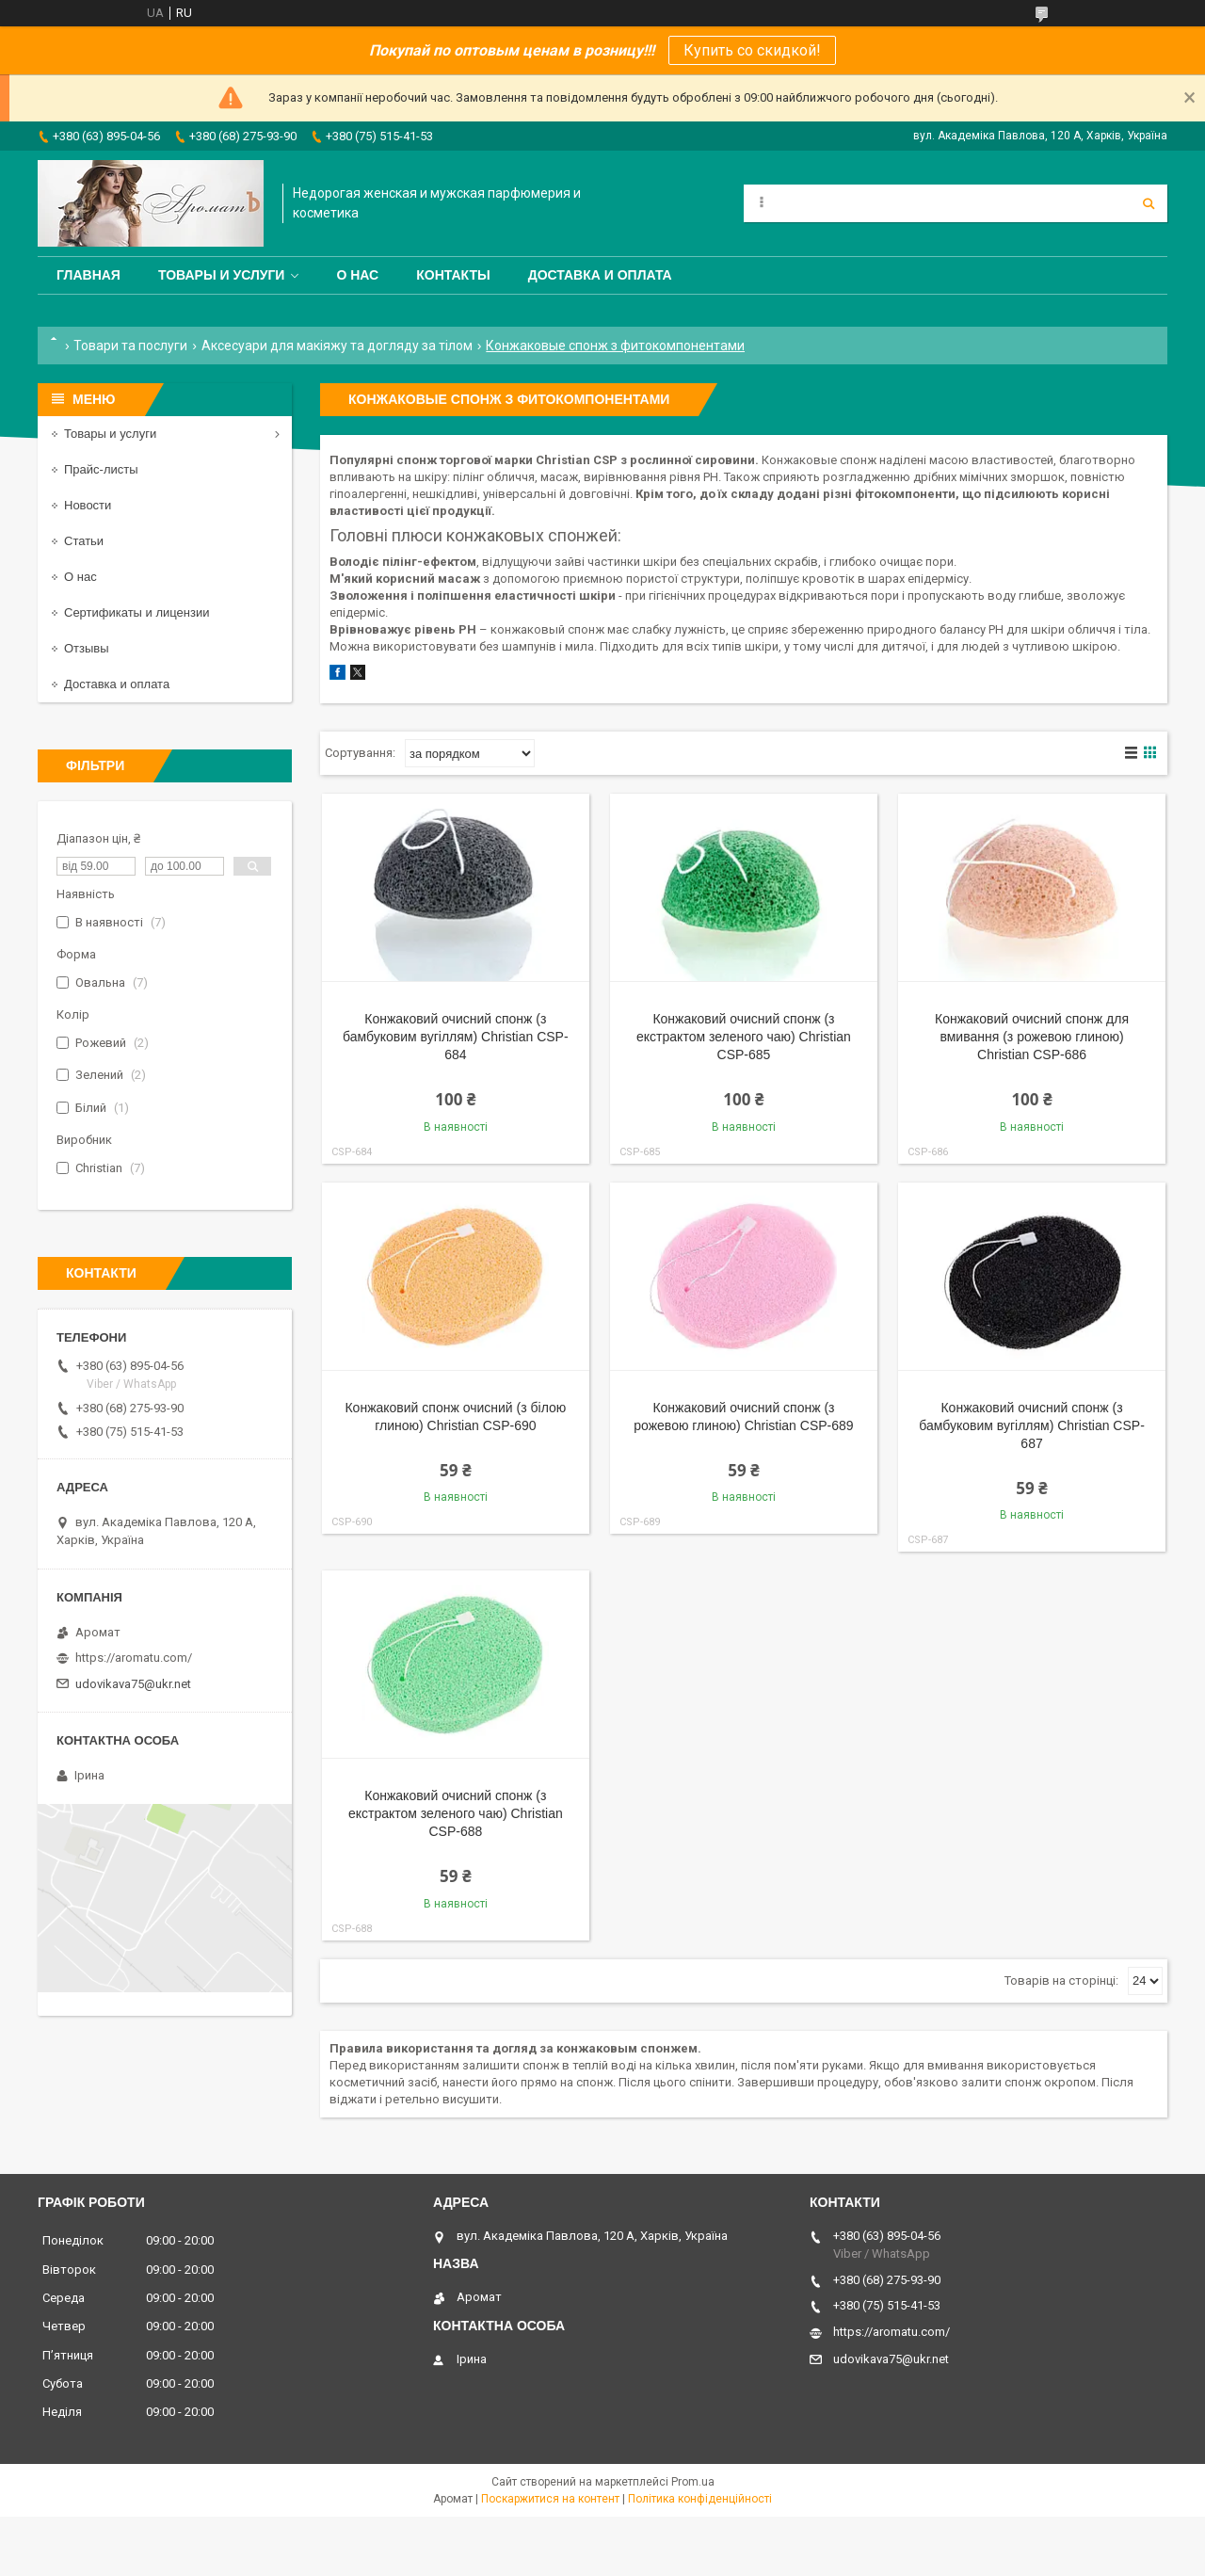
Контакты (453, 274)
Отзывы (86, 648)
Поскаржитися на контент (550, 2498)
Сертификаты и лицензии (136, 612)
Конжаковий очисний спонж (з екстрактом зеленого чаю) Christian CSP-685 (743, 1036)
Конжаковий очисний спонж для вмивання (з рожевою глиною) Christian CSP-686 (1032, 1036)
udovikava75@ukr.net (133, 1684)
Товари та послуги (130, 345)
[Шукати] (1148, 203)
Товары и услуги (221, 274)
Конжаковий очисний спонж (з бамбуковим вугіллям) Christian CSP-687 (1032, 1425)
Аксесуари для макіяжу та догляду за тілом (337, 345)
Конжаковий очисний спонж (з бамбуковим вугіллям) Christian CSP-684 (456, 1036)
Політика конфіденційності (700, 2498)
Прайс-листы (101, 469)
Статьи (84, 541)
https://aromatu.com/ (133, 1657)
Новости (87, 505)
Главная (88, 274)
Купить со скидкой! (752, 50)
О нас (357, 274)
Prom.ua (693, 2481)
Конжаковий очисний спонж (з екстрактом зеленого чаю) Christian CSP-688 (455, 1813)
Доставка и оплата (600, 274)
